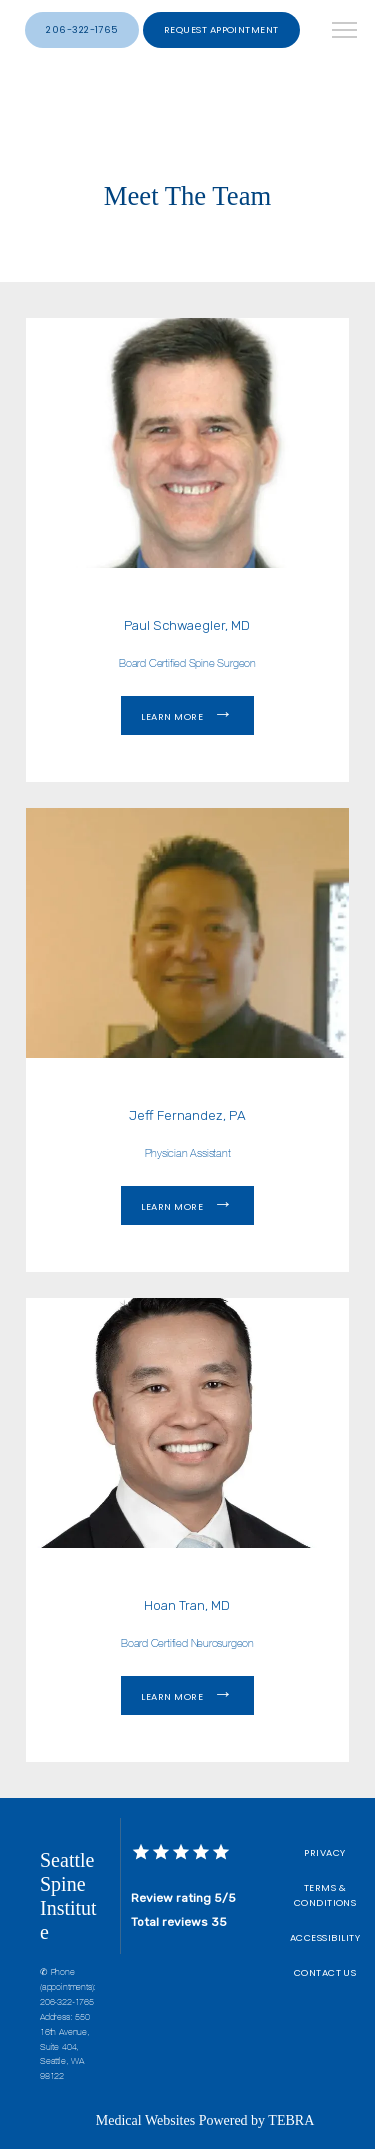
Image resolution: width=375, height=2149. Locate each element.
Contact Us (325, 1972)
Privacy (324, 1852)
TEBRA (291, 2120)
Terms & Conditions (325, 1895)
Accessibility (325, 1937)
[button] (345, 32)
